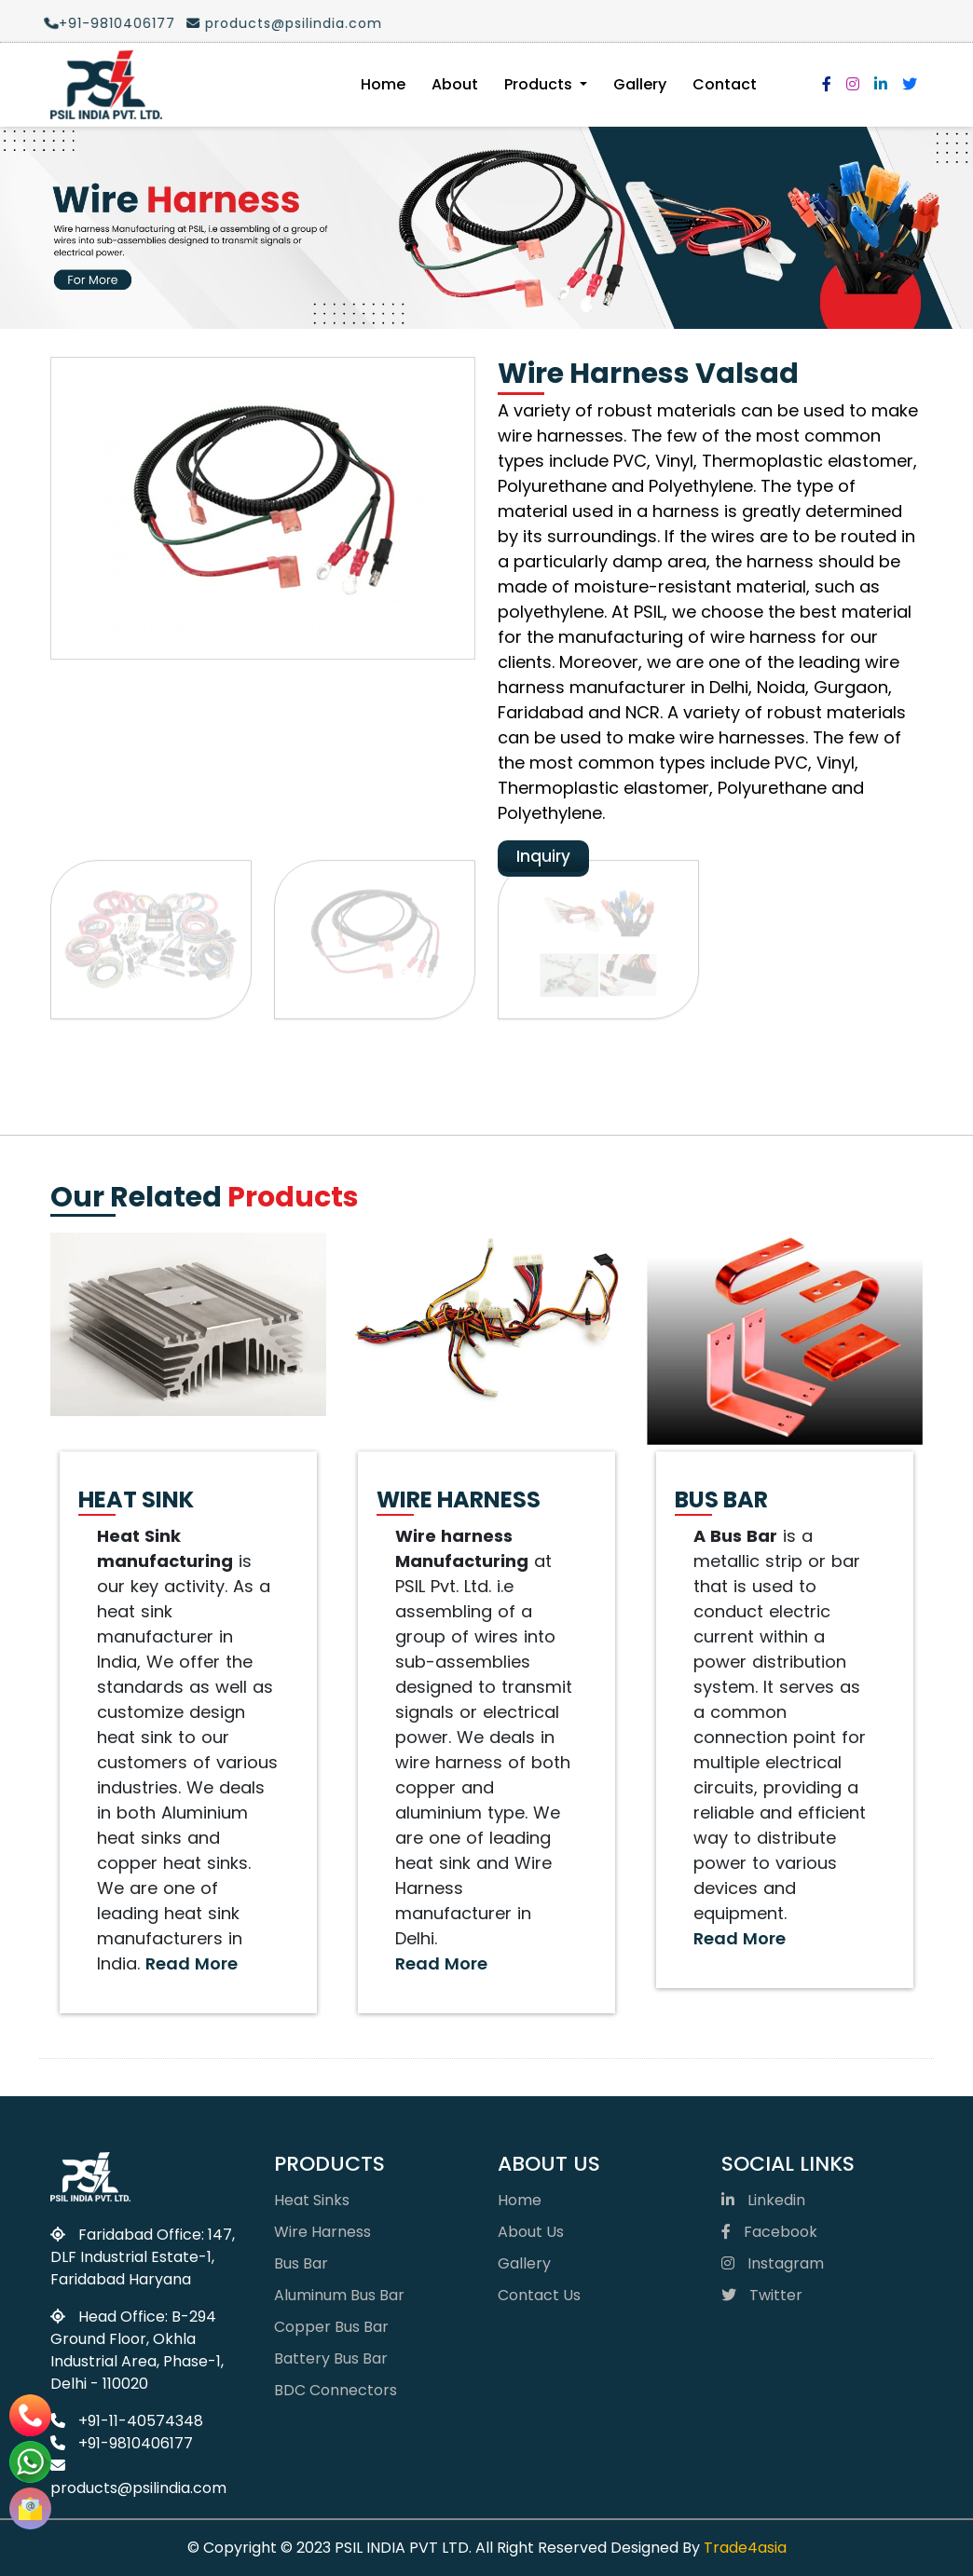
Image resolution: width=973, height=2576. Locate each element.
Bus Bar (301, 2263)
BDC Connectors (335, 2390)
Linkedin (763, 2200)
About (455, 84)
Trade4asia (745, 2547)
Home (383, 84)
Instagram (772, 2263)
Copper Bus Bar (331, 2326)
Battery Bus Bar (331, 2358)
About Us (531, 2231)
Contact (724, 84)
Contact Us (539, 2295)
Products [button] (540, 84)
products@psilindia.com (275, 23)
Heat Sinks (311, 2200)
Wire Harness (322, 2231)
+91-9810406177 (100, 23)
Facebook (769, 2231)
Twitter (761, 2295)
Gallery (639, 84)
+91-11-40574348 (126, 2421)
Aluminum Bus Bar (339, 2295)
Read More (191, 1963)
